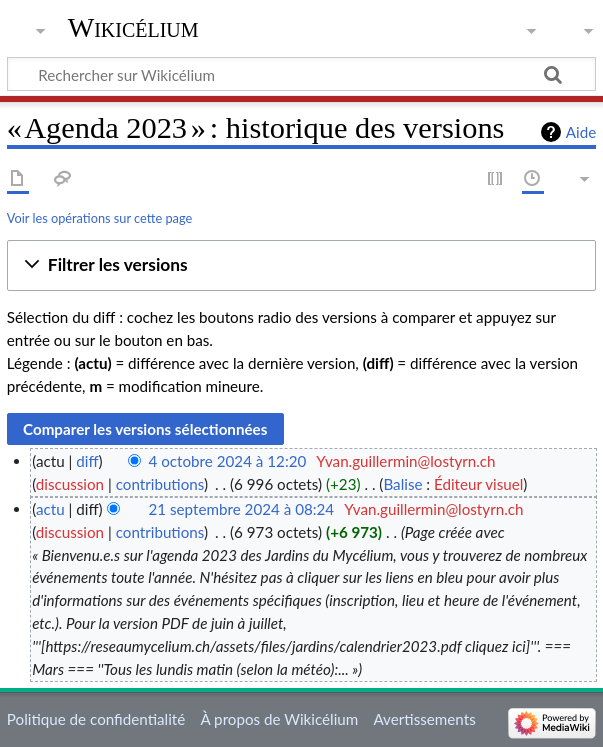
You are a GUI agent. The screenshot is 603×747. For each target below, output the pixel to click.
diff (87, 461)
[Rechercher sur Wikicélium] (301, 74)
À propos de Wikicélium (279, 719)
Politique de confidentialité (96, 719)
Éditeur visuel (478, 484)
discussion (70, 484)
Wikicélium (133, 27)
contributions (160, 484)
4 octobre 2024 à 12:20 (228, 461)
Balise (402, 484)
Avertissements (424, 719)
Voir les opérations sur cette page (99, 218)
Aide (581, 132)
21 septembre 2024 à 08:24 (242, 509)
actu (50, 509)
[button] (301, 265)
